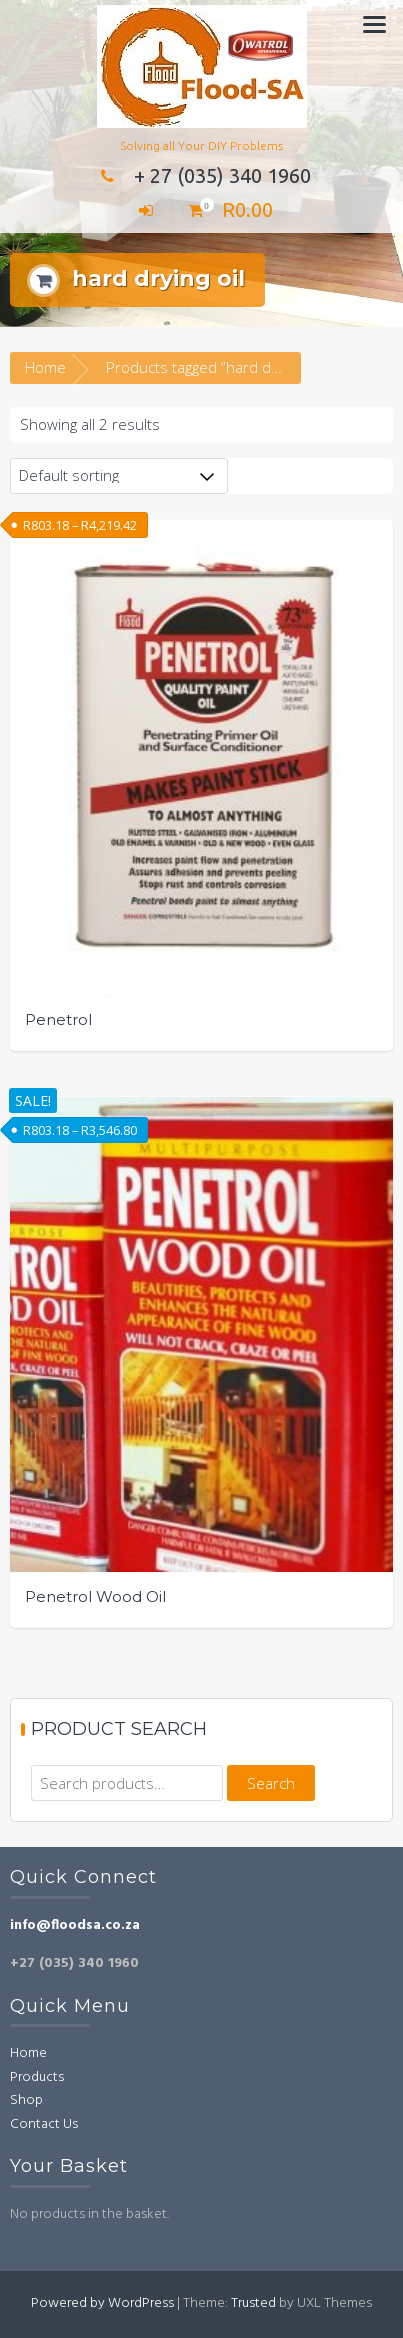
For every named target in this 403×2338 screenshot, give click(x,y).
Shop (26, 2100)
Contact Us (44, 2124)
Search (271, 1783)
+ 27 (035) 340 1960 (202, 175)
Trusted (253, 2303)
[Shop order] (119, 476)
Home (45, 367)
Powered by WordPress (102, 2303)
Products (37, 2077)
